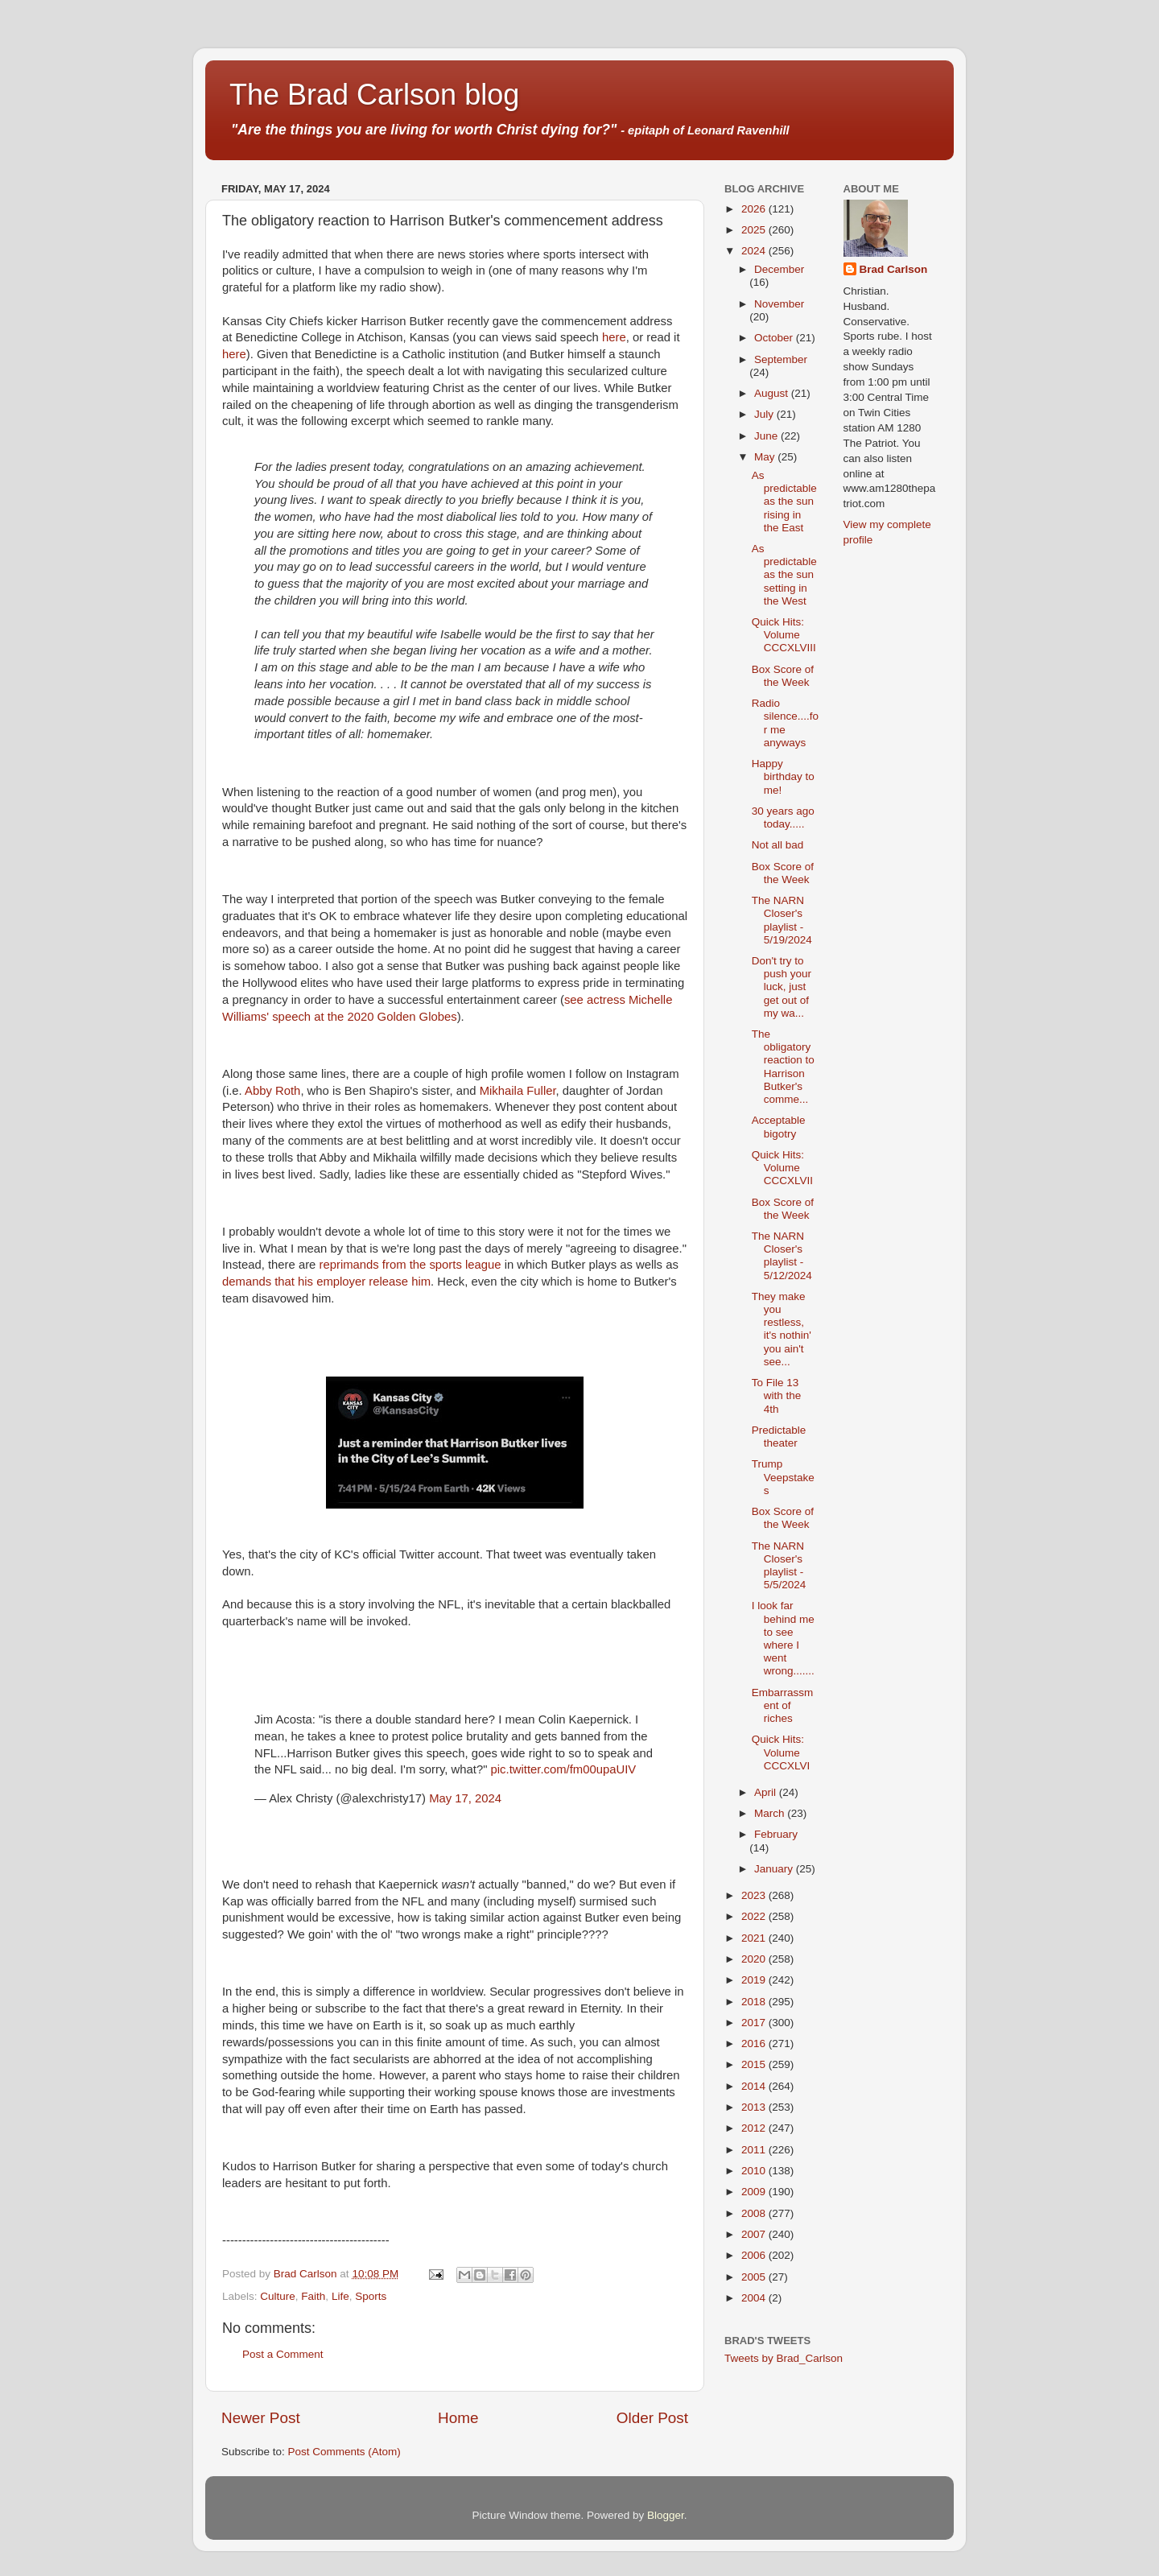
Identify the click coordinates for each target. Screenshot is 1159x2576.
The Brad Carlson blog (374, 94)
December (779, 269)
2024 (755, 251)
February (776, 1834)
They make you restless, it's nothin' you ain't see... (781, 1329)
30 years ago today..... (783, 817)
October (775, 338)
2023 (755, 1895)
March (770, 1813)
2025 (755, 230)
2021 (755, 1938)
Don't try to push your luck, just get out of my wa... (781, 987)
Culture (277, 2296)
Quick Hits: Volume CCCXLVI (781, 1752)
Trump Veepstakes (783, 1477)
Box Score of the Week (783, 675)
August (772, 393)
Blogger (665, 2515)
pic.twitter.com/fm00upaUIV (564, 1769)
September (780, 359)
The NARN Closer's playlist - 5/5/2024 (779, 1565)
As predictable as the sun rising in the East (784, 501)
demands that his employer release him (326, 1281)
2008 (755, 2213)
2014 (755, 2086)
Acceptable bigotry (779, 1126)
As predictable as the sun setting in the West (784, 575)
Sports (370, 2296)
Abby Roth (272, 1090)
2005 (755, 2277)
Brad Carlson (894, 269)
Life (340, 2296)
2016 (755, 2043)
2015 (755, 2064)
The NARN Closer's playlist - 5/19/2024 (782, 920)
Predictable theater (779, 1436)
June (767, 436)
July (765, 414)
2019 (755, 1980)
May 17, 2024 (465, 1798)
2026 (755, 209)
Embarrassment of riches (783, 1705)
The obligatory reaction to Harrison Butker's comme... (783, 1066)
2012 (755, 2128)
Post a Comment (283, 2354)
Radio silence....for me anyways (785, 723)
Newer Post (260, 2417)
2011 (755, 2150)
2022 (755, 1916)
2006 (755, 2255)
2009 (755, 2192)
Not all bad (778, 845)
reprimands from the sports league (410, 1264)
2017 (755, 2023)
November (779, 304)
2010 (755, 2171)
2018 (755, 2002)
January (775, 1869)
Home (458, 2417)
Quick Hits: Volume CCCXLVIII (784, 635)
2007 (755, 2234)
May (765, 457)
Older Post (652, 2417)
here (614, 337)
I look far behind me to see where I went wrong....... (783, 1638)
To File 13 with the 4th (777, 1395)
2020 (755, 1959)
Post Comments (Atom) (344, 2452)
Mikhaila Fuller (518, 1090)
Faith (313, 2296)
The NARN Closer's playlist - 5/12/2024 (782, 1256)
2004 (755, 2298)
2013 (755, 2107)
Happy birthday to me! (783, 776)
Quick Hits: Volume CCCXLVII (782, 1168)
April (766, 1792)
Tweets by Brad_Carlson (783, 2358)
